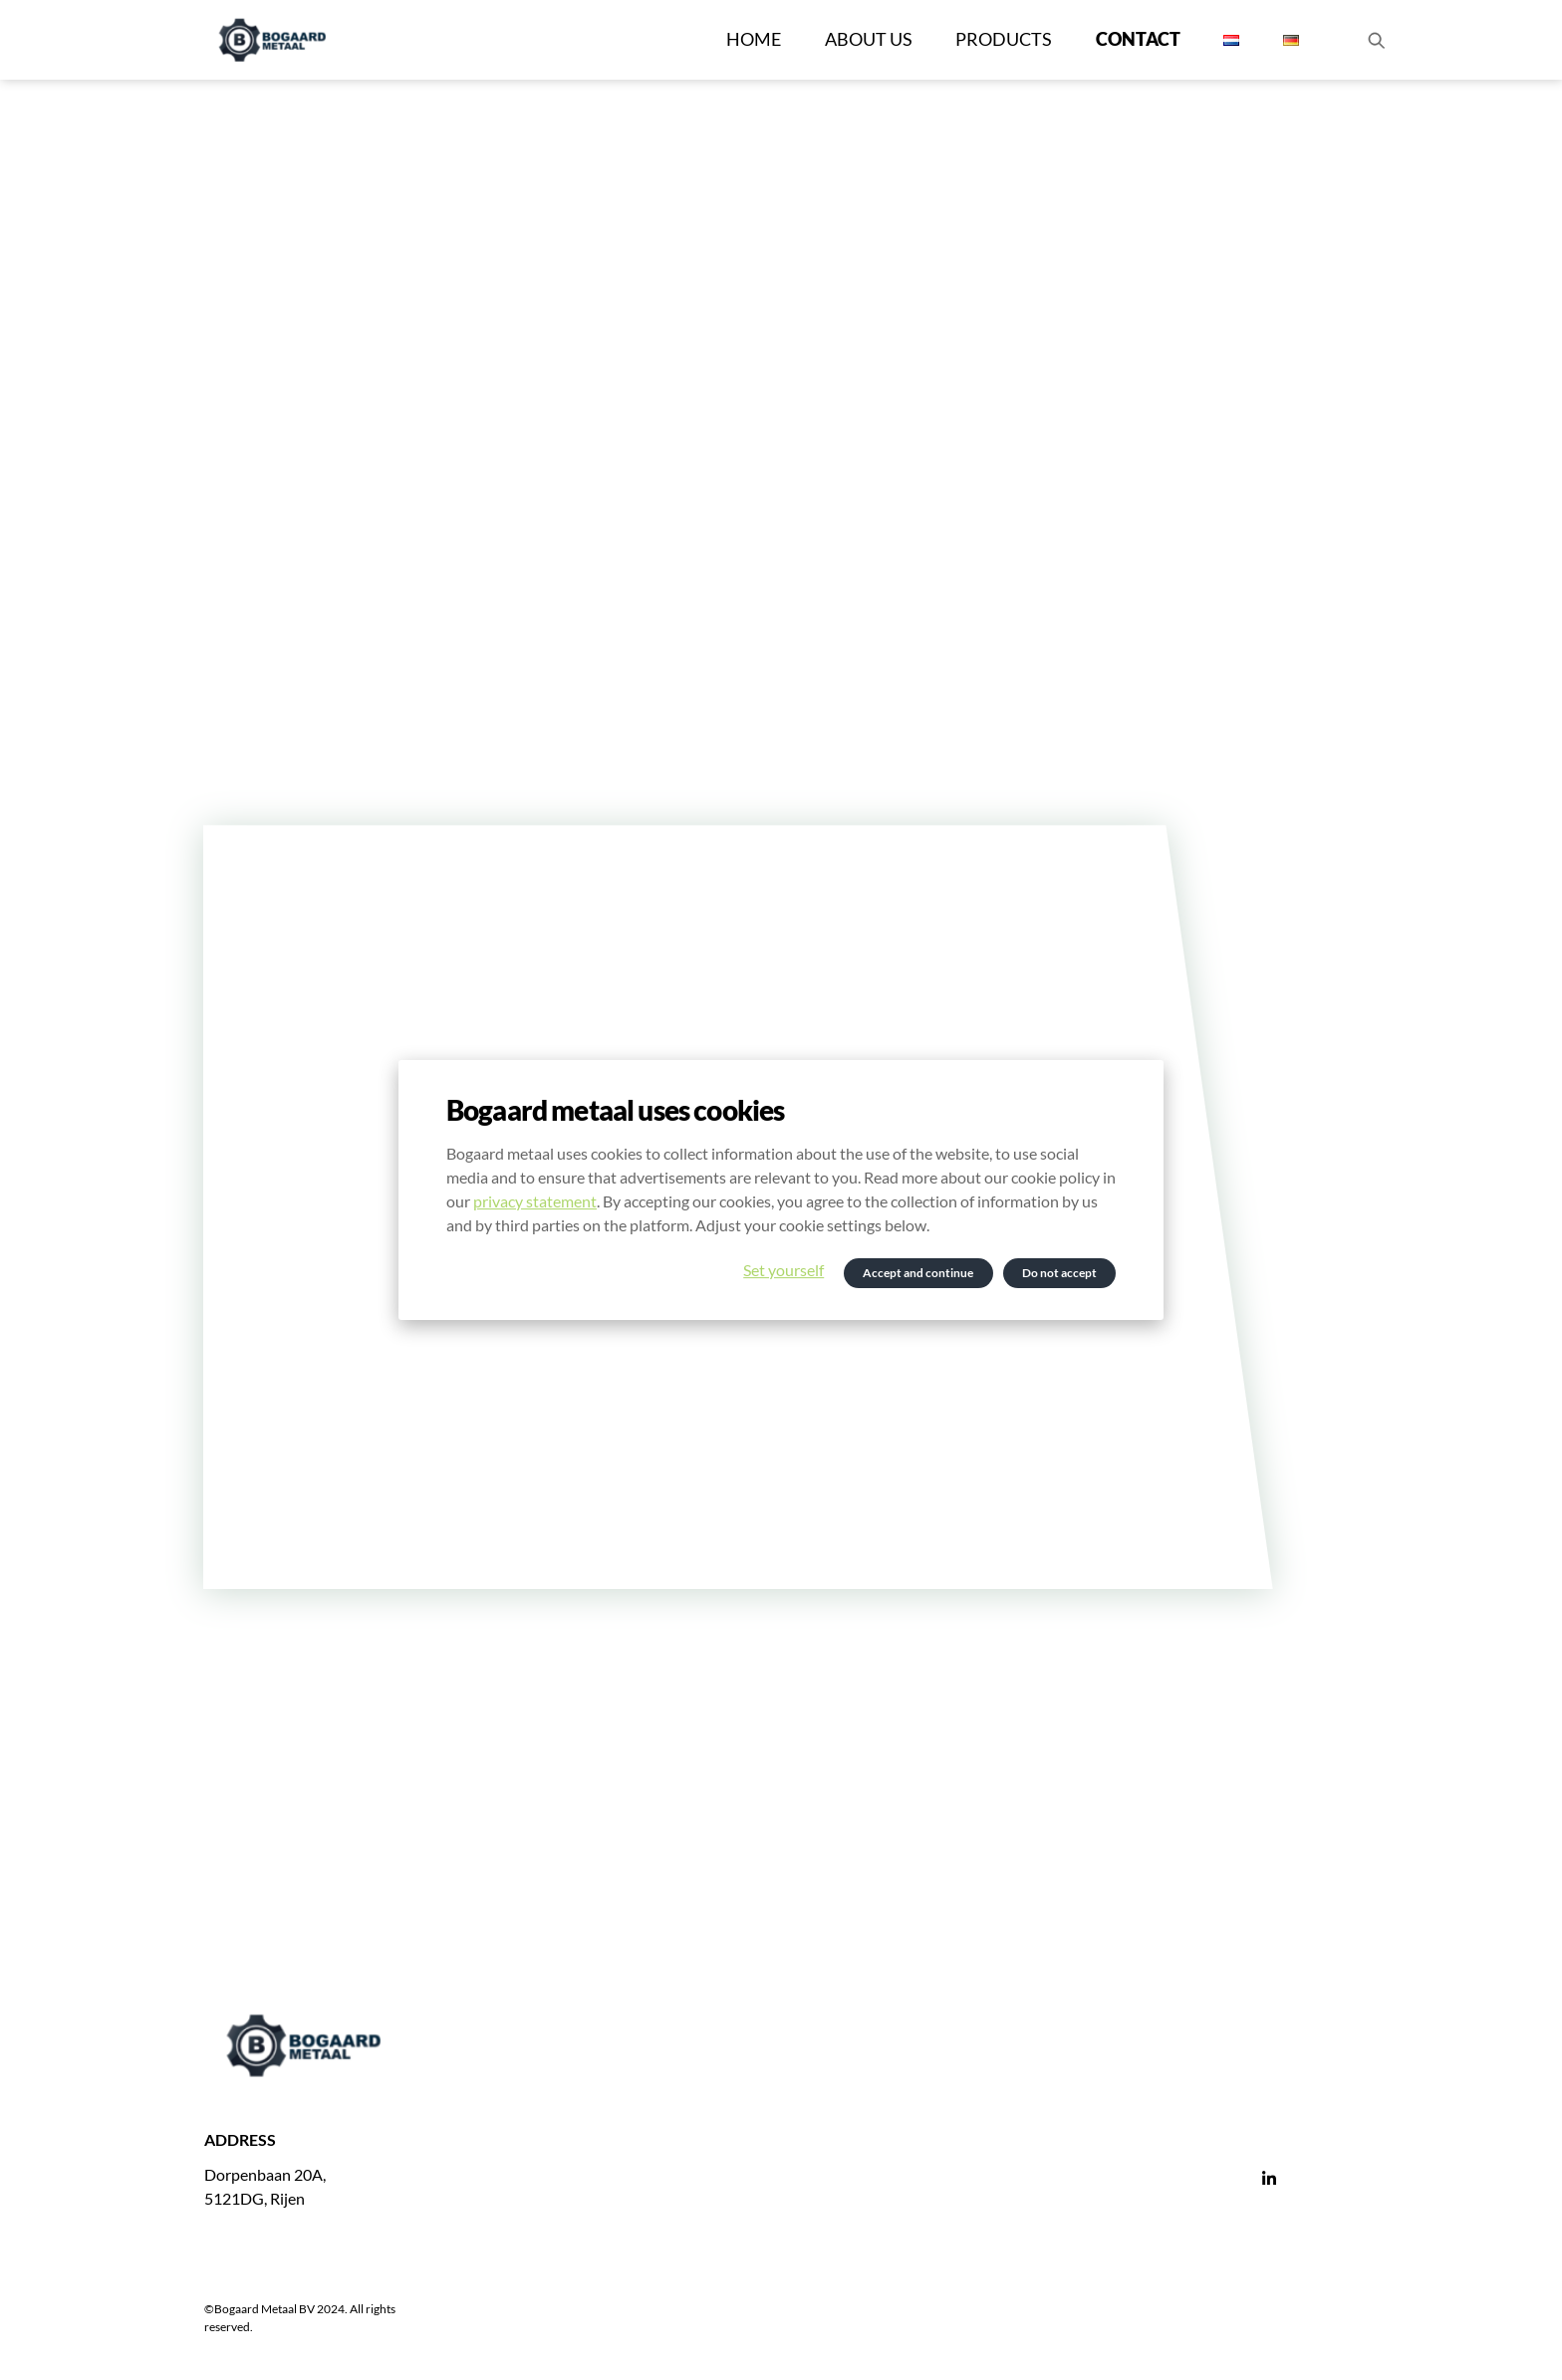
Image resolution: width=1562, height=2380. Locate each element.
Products (1003, 39)
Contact (1138, 39)
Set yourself (783, 1269)
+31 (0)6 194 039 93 (615, 2180)
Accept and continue (918, 1273)
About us (868, 39)
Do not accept (1059, 1273)
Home (753, 39)
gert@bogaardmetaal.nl (626, 2204)
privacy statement (535, 1200)
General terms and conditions (995, 2275)
